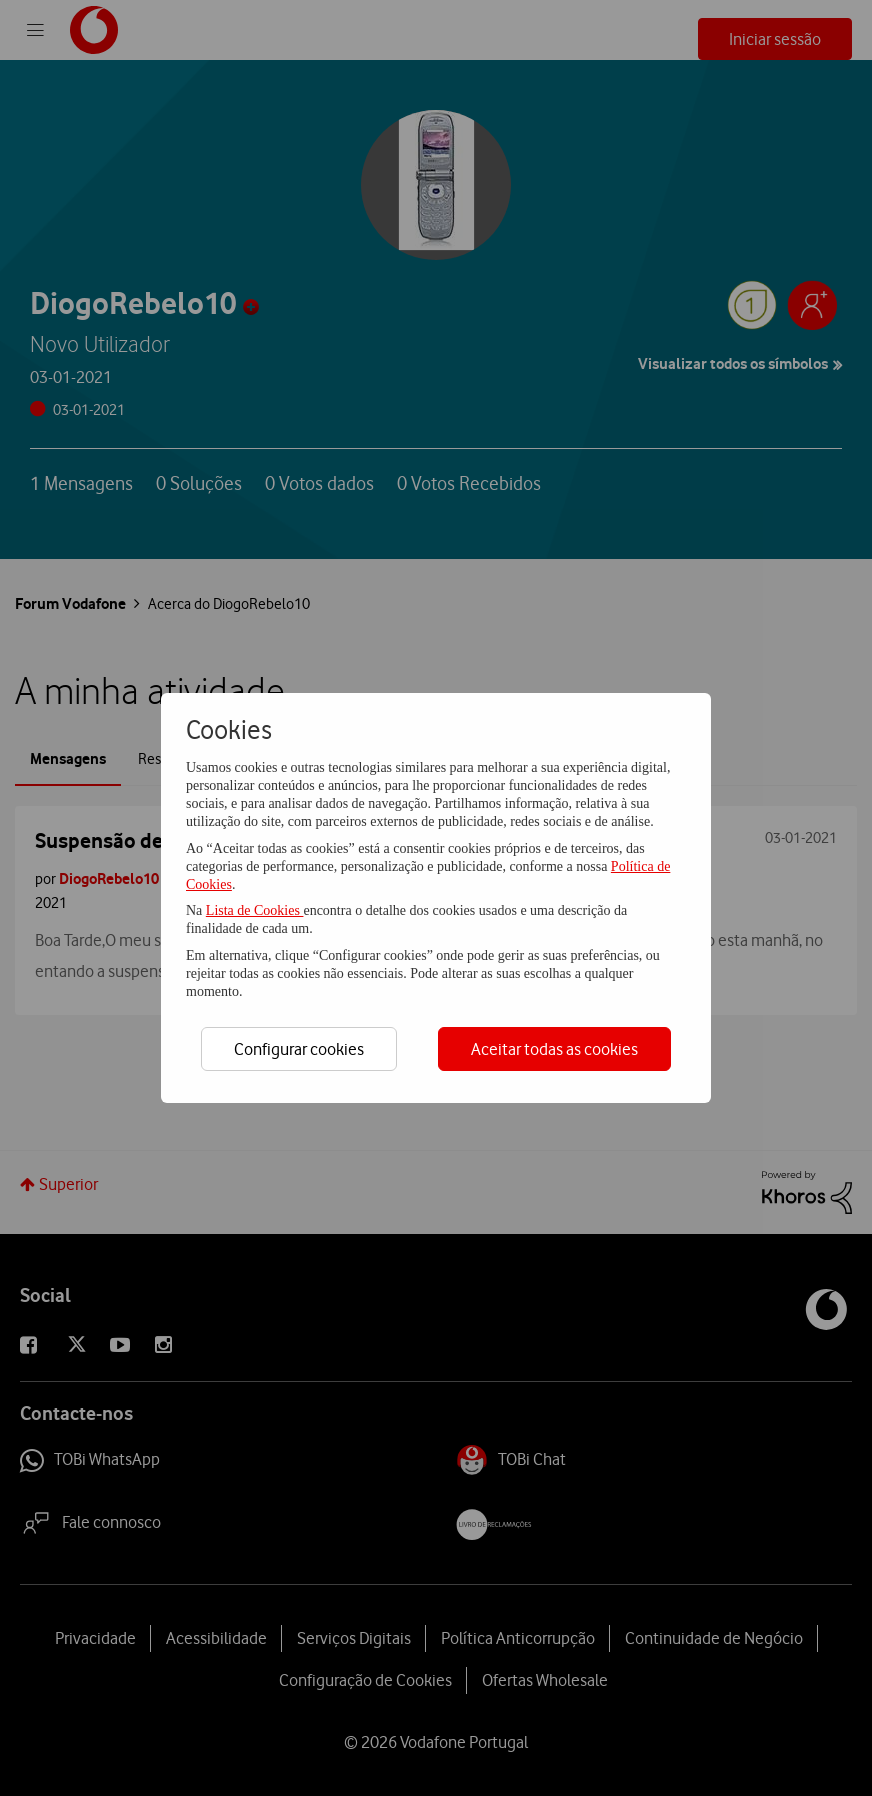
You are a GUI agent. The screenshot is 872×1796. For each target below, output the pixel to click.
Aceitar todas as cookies (554, 1049)
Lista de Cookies (255, 910)
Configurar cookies (299, 1049)
